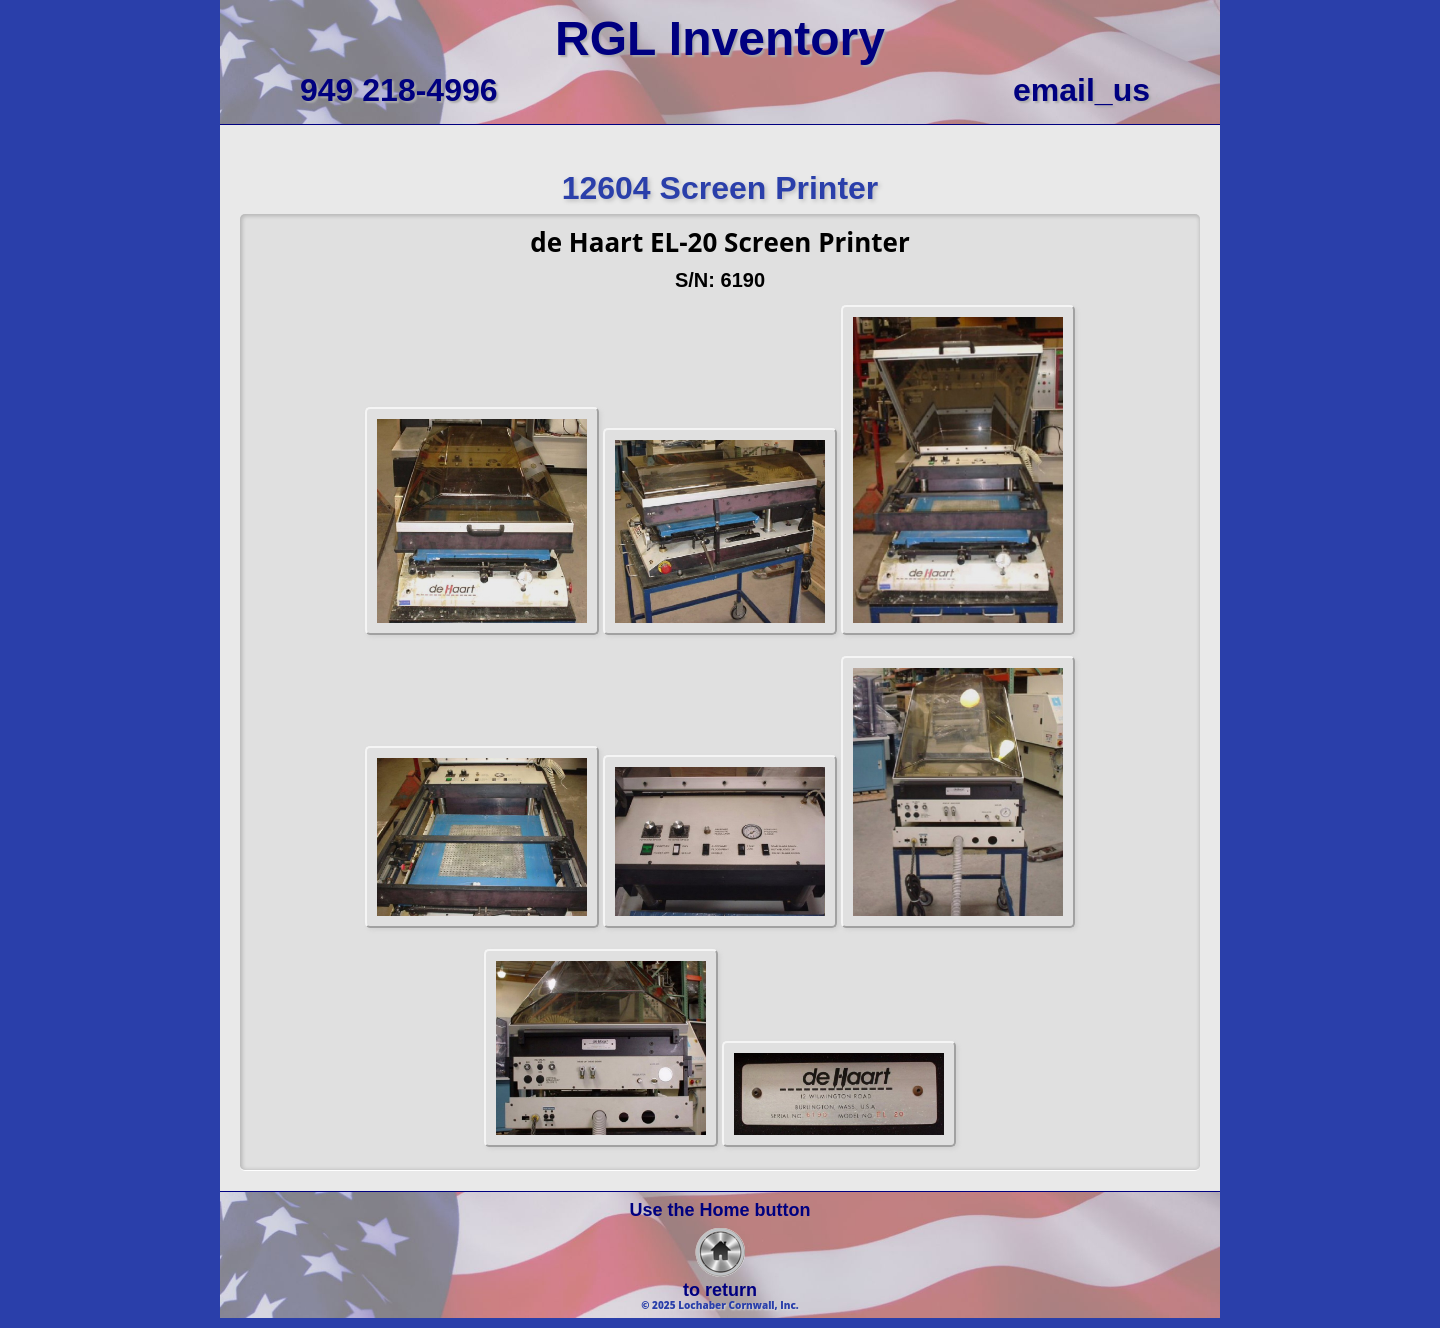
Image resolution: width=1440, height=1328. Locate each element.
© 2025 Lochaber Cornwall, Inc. (720, 1305)
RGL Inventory (720, 38)
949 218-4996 (399, 90)
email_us (1081, 90)
